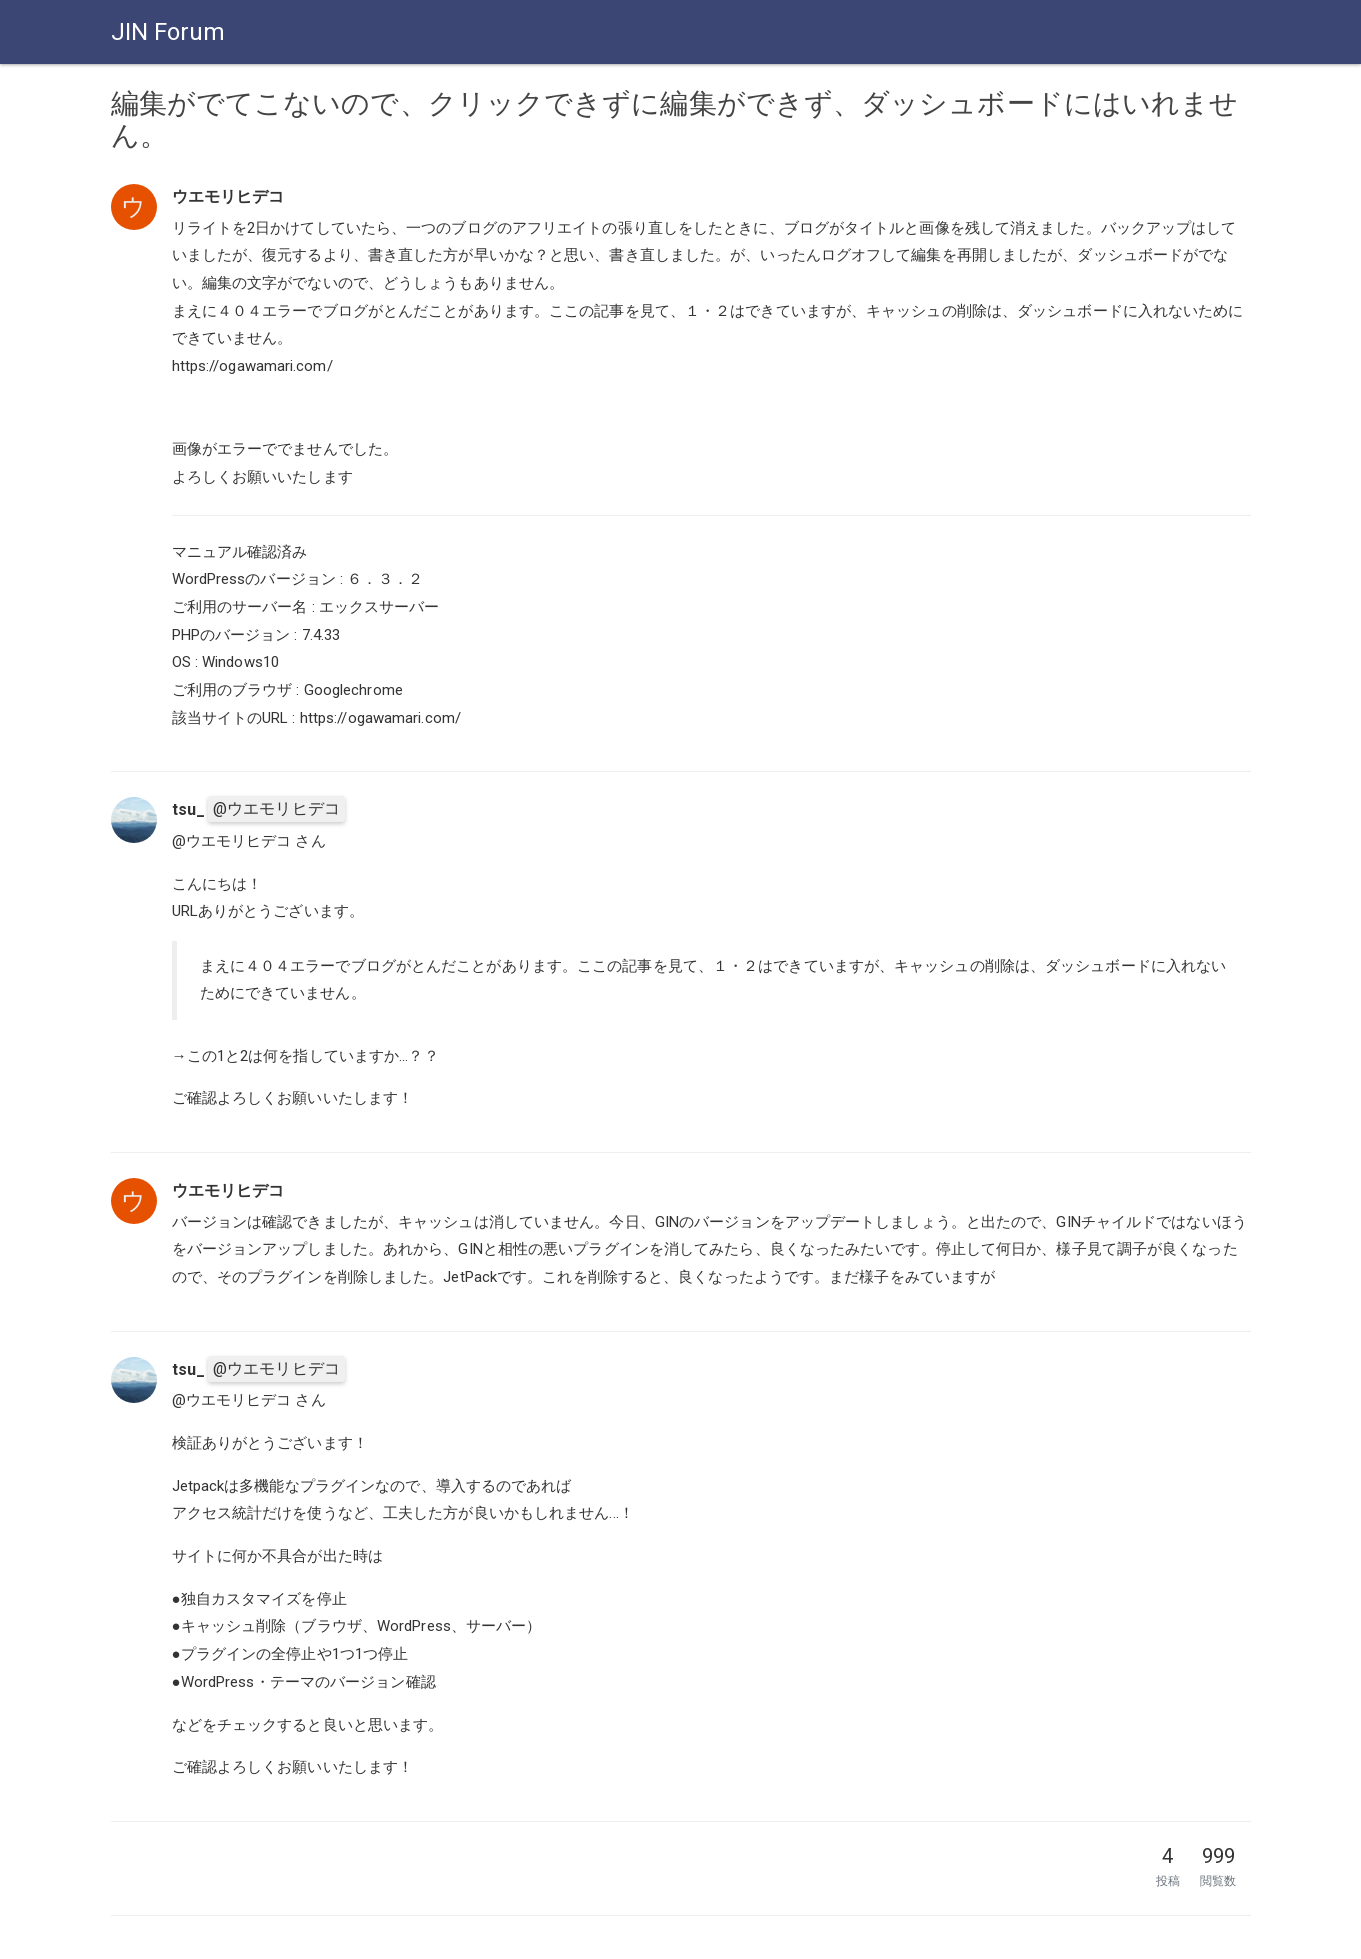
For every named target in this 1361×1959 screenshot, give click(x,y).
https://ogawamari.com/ (252, 366)
